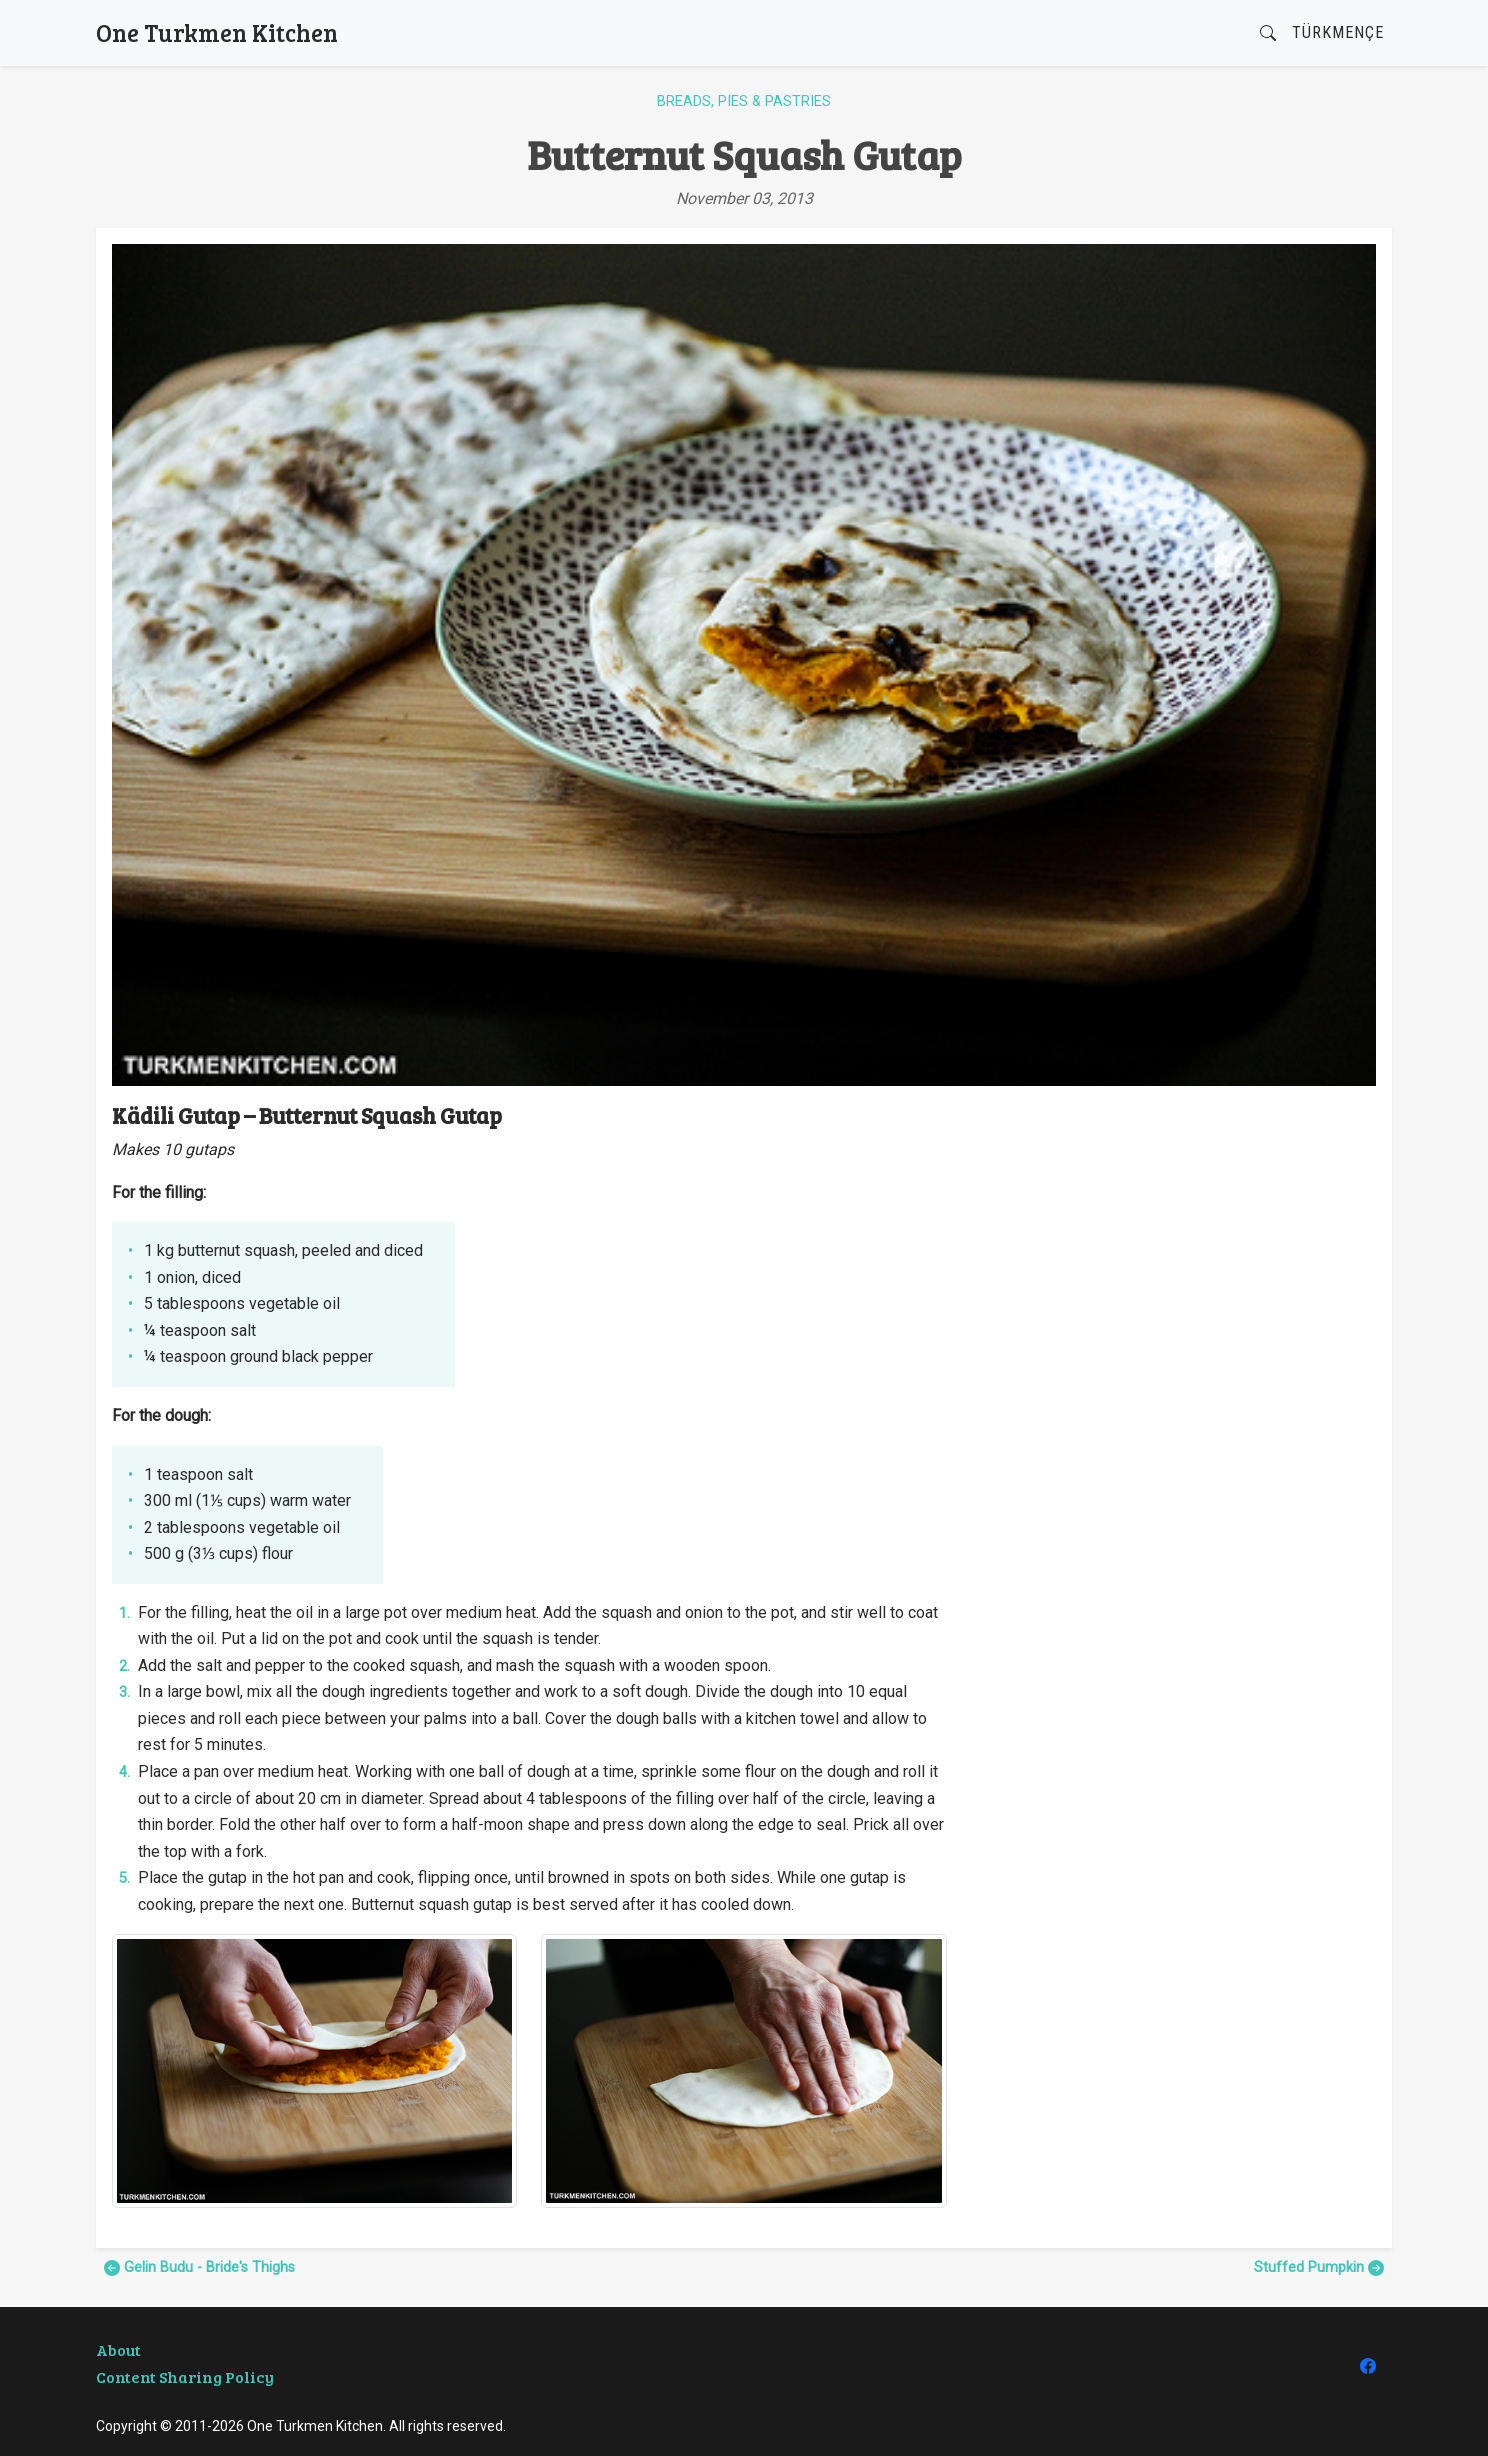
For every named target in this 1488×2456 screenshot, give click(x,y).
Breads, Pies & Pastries (744, 101)
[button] (1268, 33)
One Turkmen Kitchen (217, 32)
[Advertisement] (1173, 1242)
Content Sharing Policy (185, 2376)
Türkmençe (1338, 32)
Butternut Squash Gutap (744, 154)
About (118, 2349)
